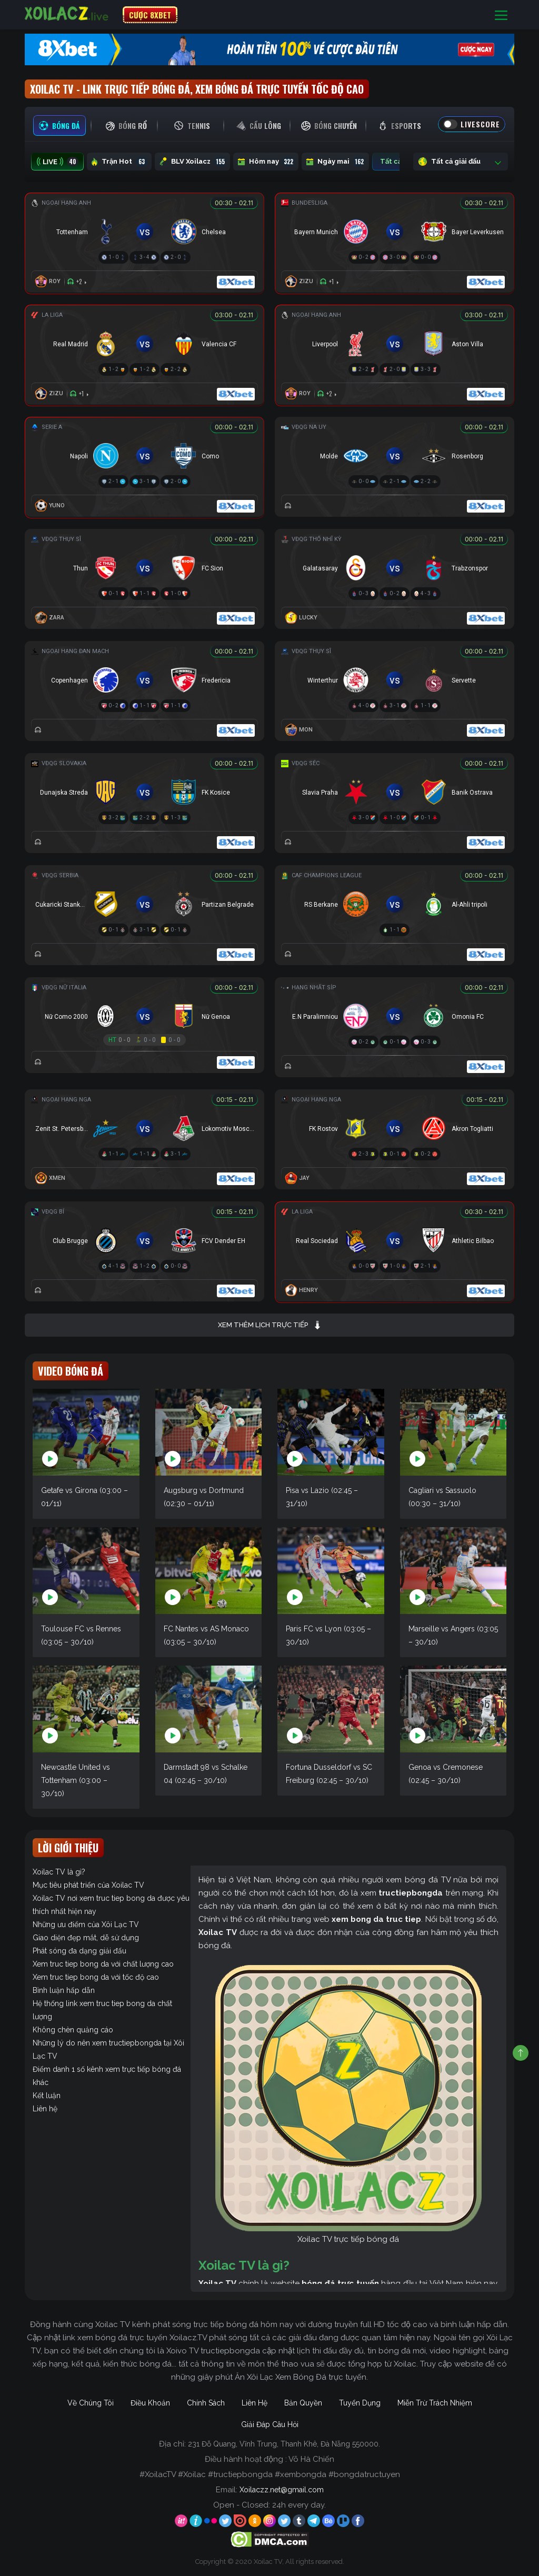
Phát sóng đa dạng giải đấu (79, 1951)
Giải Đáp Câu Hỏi (269, 2424)
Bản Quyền (303, 2403)
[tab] (59, 125)
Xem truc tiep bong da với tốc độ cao (96, 1977)
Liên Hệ (254, 2403)
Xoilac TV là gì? (59, 1872)
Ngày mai (335, 161)
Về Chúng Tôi (90, 2403)
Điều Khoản (150, 2403)
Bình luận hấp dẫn (64, 1990)
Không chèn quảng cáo (73, 2030)
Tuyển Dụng (360, 2403)
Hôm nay (265, 161)
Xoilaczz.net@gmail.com (281, 2489)
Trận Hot (119, 161)
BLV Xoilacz (192, 161)
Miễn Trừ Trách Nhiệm (434, 2403)
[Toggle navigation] (501, 15)
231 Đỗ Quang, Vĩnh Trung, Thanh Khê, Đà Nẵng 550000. (284, 2444)
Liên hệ (45, 2108)
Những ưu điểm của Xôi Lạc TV (86, 1924)
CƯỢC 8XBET (150, 15)
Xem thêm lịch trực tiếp (270, 1325)
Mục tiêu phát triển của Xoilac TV (88, 1885)
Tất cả (398, 161)
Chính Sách (206, 2403)
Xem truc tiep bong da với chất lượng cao (103, 1964)
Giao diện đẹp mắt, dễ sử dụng (86, 1937)
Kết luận (47, 2095)
